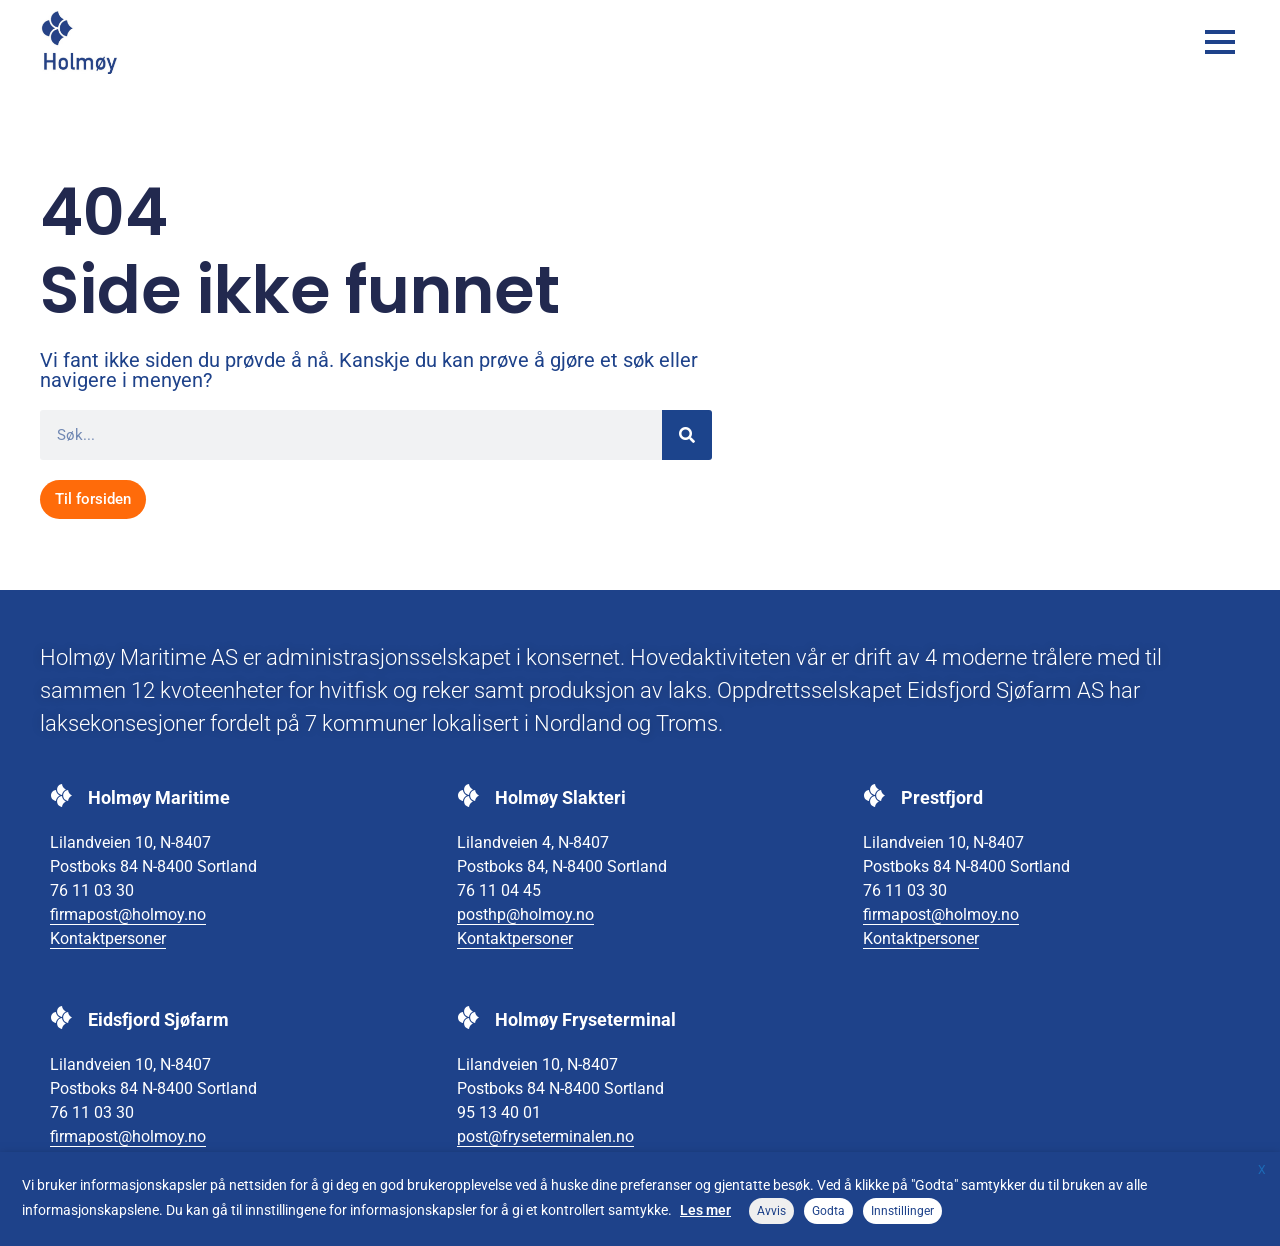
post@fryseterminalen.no (545, 1136)
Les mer (705, 1210)
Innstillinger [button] (902, 1211)
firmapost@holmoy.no (128, 914)
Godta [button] (828, 1211)
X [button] (1262, 1170)
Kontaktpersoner (108, 938)
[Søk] (687, 435)
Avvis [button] (771, 1211)
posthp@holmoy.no (525, 914)
